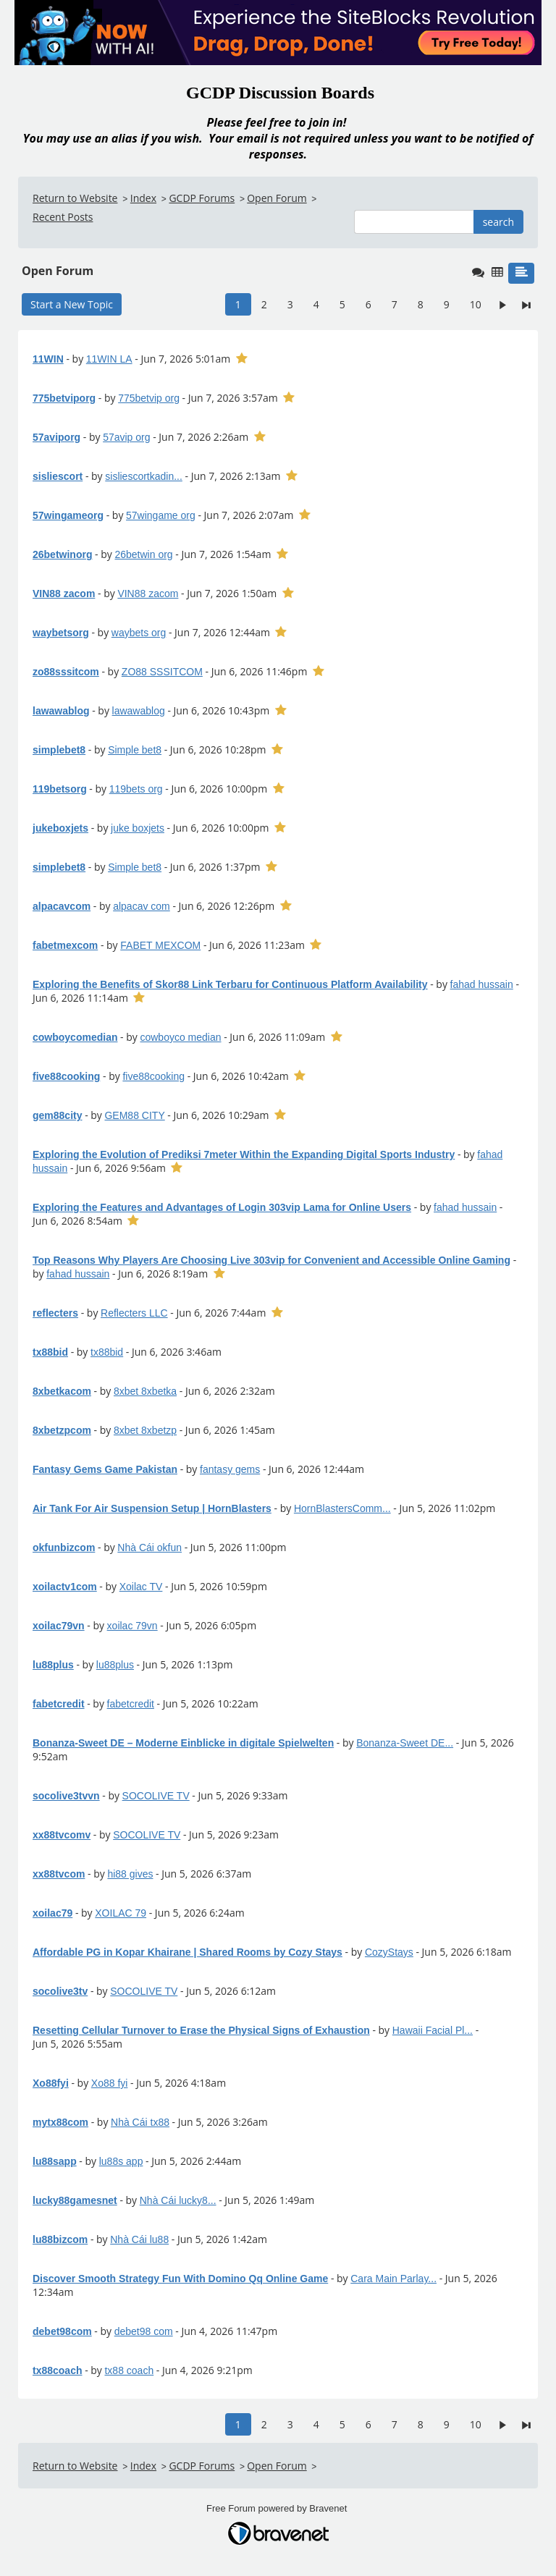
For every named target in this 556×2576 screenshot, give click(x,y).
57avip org (126, 437)
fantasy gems (230, 1469)
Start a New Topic (71, 304)
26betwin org (143, 554)
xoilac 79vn (132, 1625)
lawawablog (138, 711)
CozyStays (389, 1952)
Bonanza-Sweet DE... (404, 1743)
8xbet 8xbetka (145, 1391)
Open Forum (276, 198)
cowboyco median (180, 1037)
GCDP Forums (202, 198)
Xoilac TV (141, 1586)
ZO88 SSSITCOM (162, 671)
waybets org (138, 632)
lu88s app (121, 2161)
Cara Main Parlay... (393, 2278)
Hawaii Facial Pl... (432, 2030)
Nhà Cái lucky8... (178, 2200)
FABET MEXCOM (160, 945)
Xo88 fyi (109, 2083)
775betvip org (149, 398)
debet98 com (143, 2331)
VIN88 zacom (147, 593)
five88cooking (153, 1076)
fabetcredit (130, 1704)
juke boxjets (137, 828)
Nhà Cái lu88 (139, 2239)
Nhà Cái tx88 (140, 2122)
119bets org (136, 789)
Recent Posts (63, 217)
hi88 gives (130, 1874)
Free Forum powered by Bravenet (278, 2508)
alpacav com (141, 906)
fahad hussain (481, 984)
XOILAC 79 (120, 1913)
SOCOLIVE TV (156, 1796)
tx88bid (106, 1352)
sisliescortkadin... (143, 476)
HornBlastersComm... (342, 1508)
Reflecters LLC (134, 1313)
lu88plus (115, 1665)
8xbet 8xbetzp (145, 1430)
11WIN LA (109, 359)
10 (475, 304)
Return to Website (75, 198)
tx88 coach (128, 2370)
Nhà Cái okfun (149, 1547)
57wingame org (160, 515)
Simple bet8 (134, 750)
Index (143, 198)
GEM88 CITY (134, 1115)
